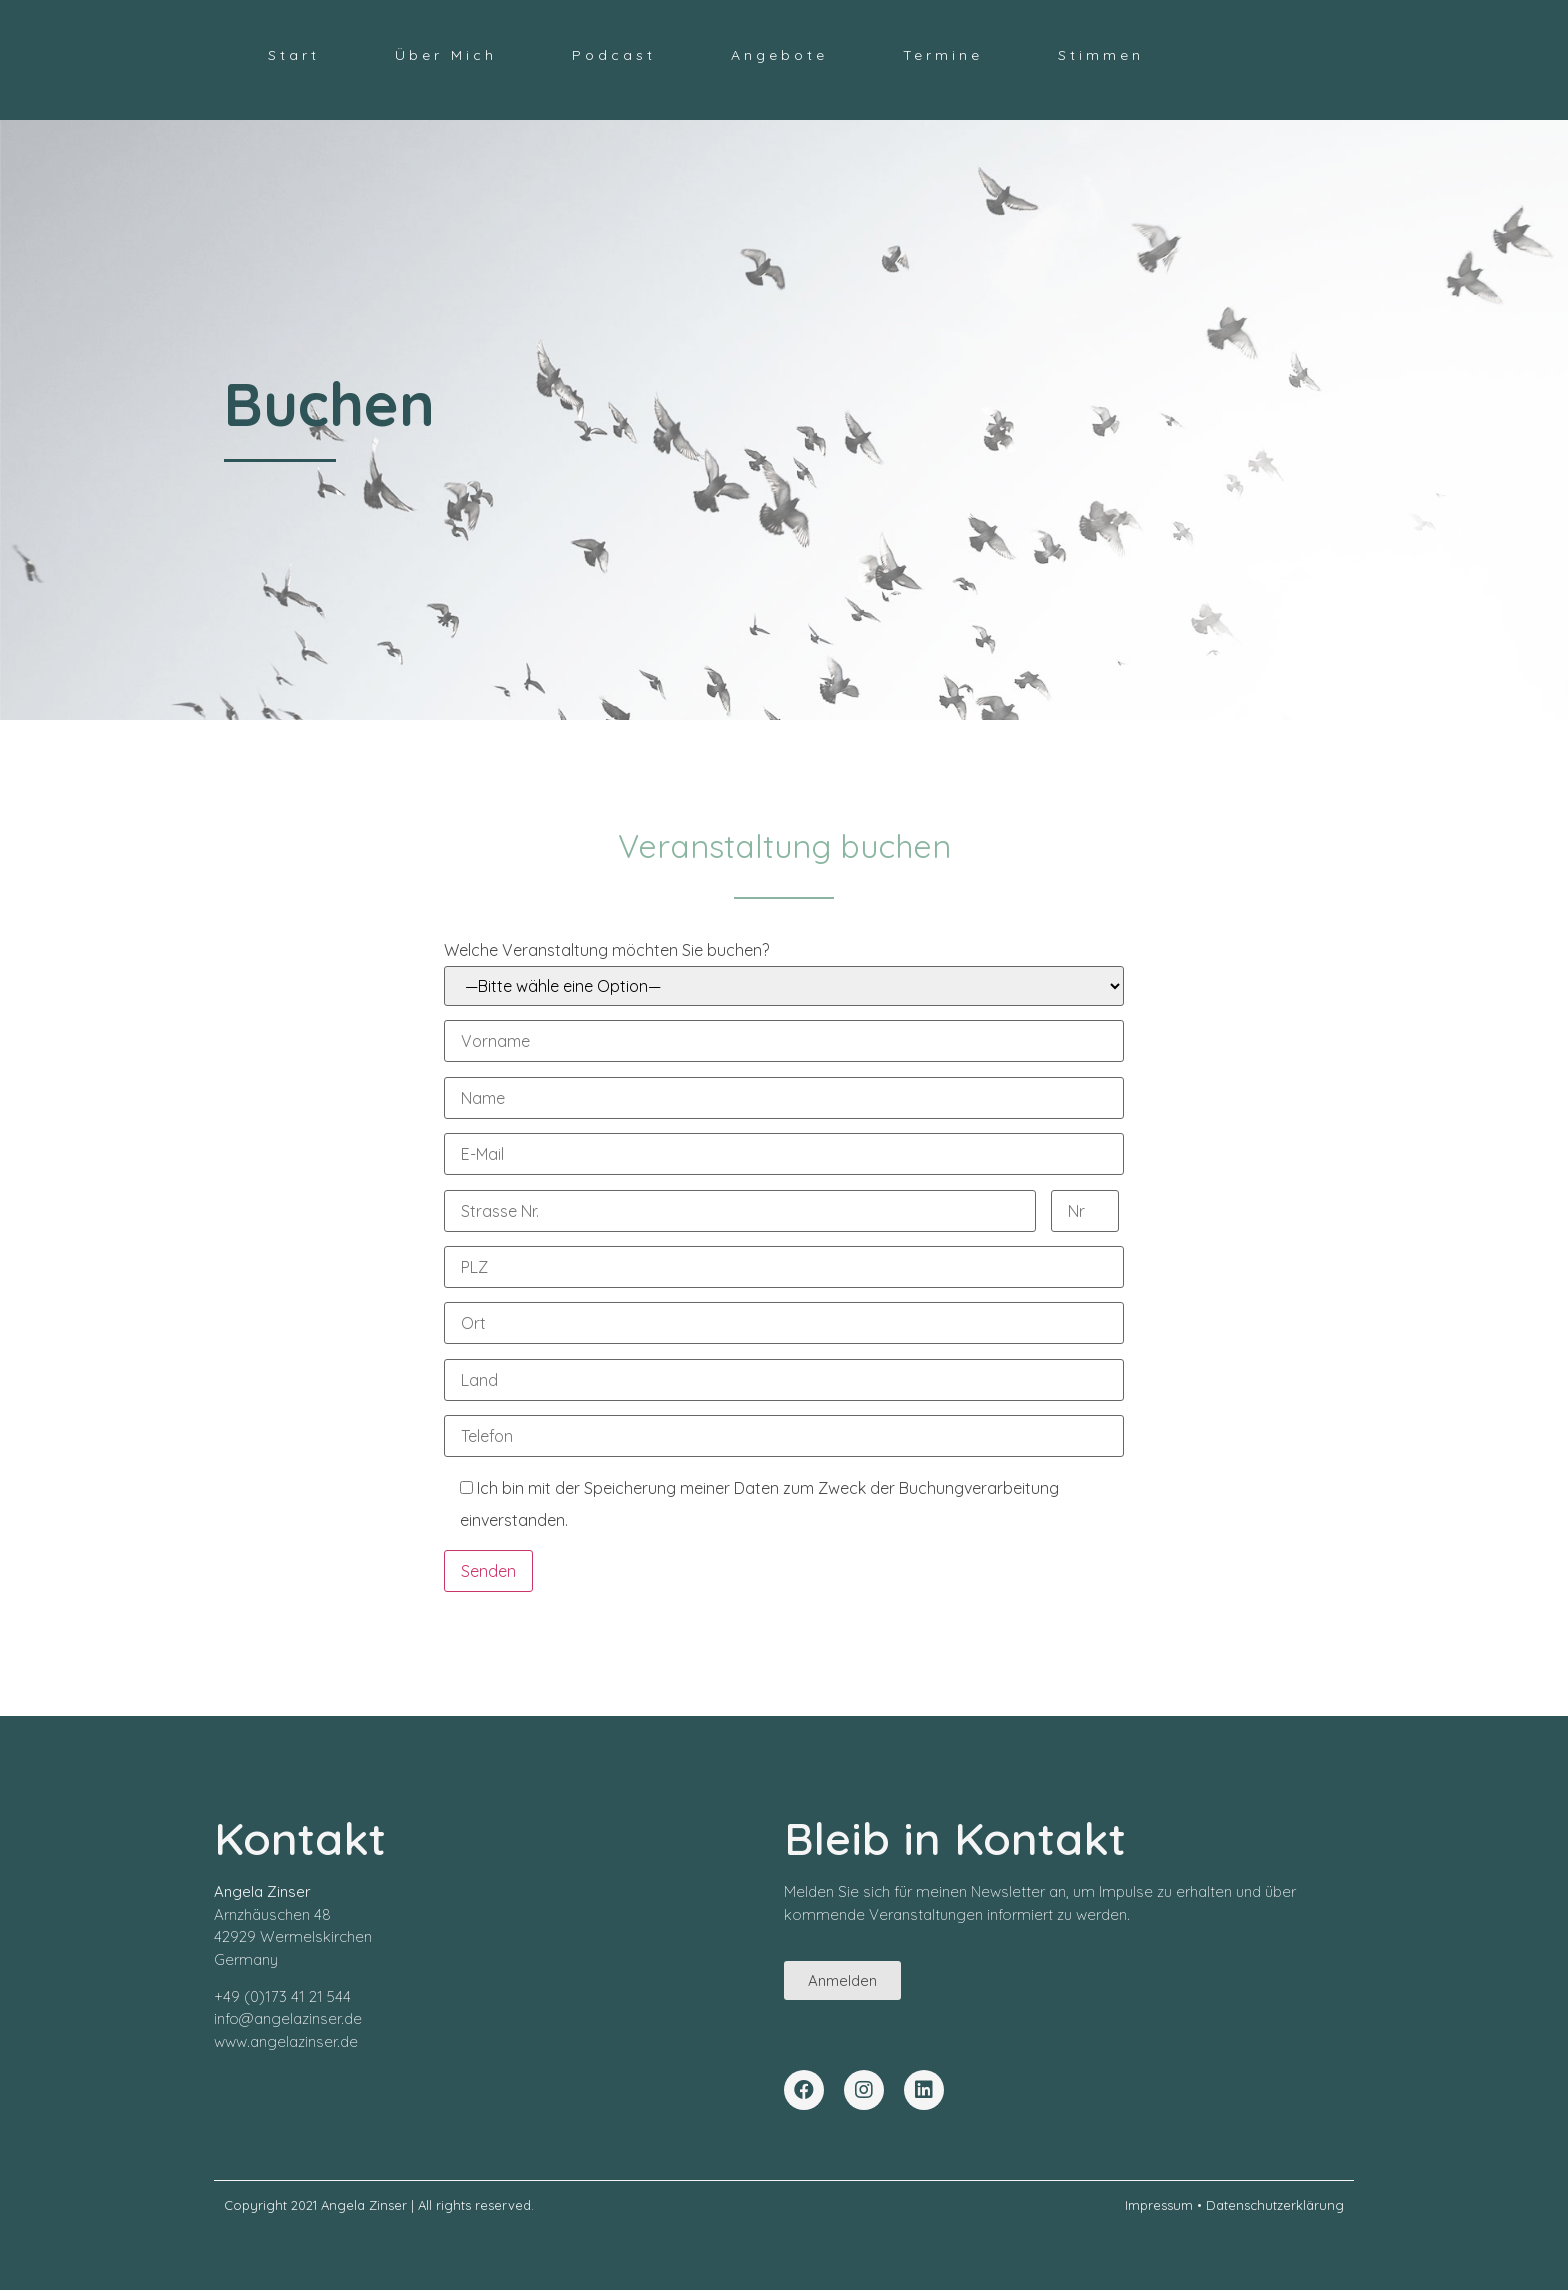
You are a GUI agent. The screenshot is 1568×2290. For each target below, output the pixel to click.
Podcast (614, 55)
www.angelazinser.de (286, 2041)
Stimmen (1101, 55)
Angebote (779, 55)
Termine (943, 55)
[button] (842, 1980)
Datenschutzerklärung (1275, 2205)
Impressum (1159, 2205)
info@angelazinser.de (288, 2018)
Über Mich (446, 55)
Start (294, 55)
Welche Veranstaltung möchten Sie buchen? (784, 973)
